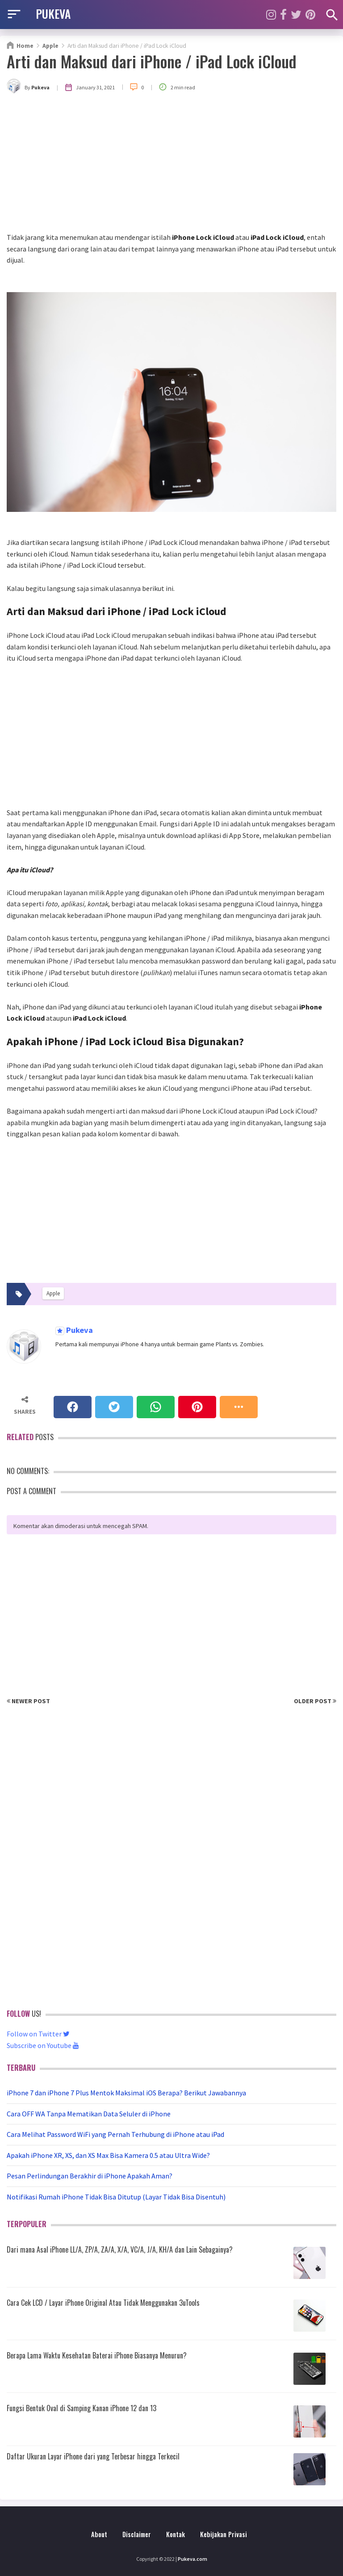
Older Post (315, 1701)
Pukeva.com (192, 2558)
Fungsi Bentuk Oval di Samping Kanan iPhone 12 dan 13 (81, 2408)
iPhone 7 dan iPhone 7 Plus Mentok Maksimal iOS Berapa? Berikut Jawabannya (126, 2092)
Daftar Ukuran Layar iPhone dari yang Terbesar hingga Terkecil (93, 2456)
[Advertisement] (171, 164)
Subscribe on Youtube (43, 2045)
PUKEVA (53, 13)
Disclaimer (136, 2534)
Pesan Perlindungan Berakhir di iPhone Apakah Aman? (89, 2175)
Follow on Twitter (38, 2033)
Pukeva (78, 1330)
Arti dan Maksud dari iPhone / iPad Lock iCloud (152, 61)
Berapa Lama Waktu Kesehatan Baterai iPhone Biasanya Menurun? (97, 2355)
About (99, 2534)
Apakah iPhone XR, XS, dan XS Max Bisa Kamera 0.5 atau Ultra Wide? (108, 2155)
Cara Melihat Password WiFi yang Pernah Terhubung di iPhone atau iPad (115, 2134)
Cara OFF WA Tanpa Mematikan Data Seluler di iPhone (89, 2113)
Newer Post (28, 1701)
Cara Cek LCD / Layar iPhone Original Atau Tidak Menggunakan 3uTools (103, 2302)
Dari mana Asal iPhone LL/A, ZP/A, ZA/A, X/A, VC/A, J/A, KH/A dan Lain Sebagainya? (120, 2249)
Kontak (175, 2534)
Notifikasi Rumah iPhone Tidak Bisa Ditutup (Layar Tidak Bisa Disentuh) (116, 2196)
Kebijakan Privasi (223, 2534)
